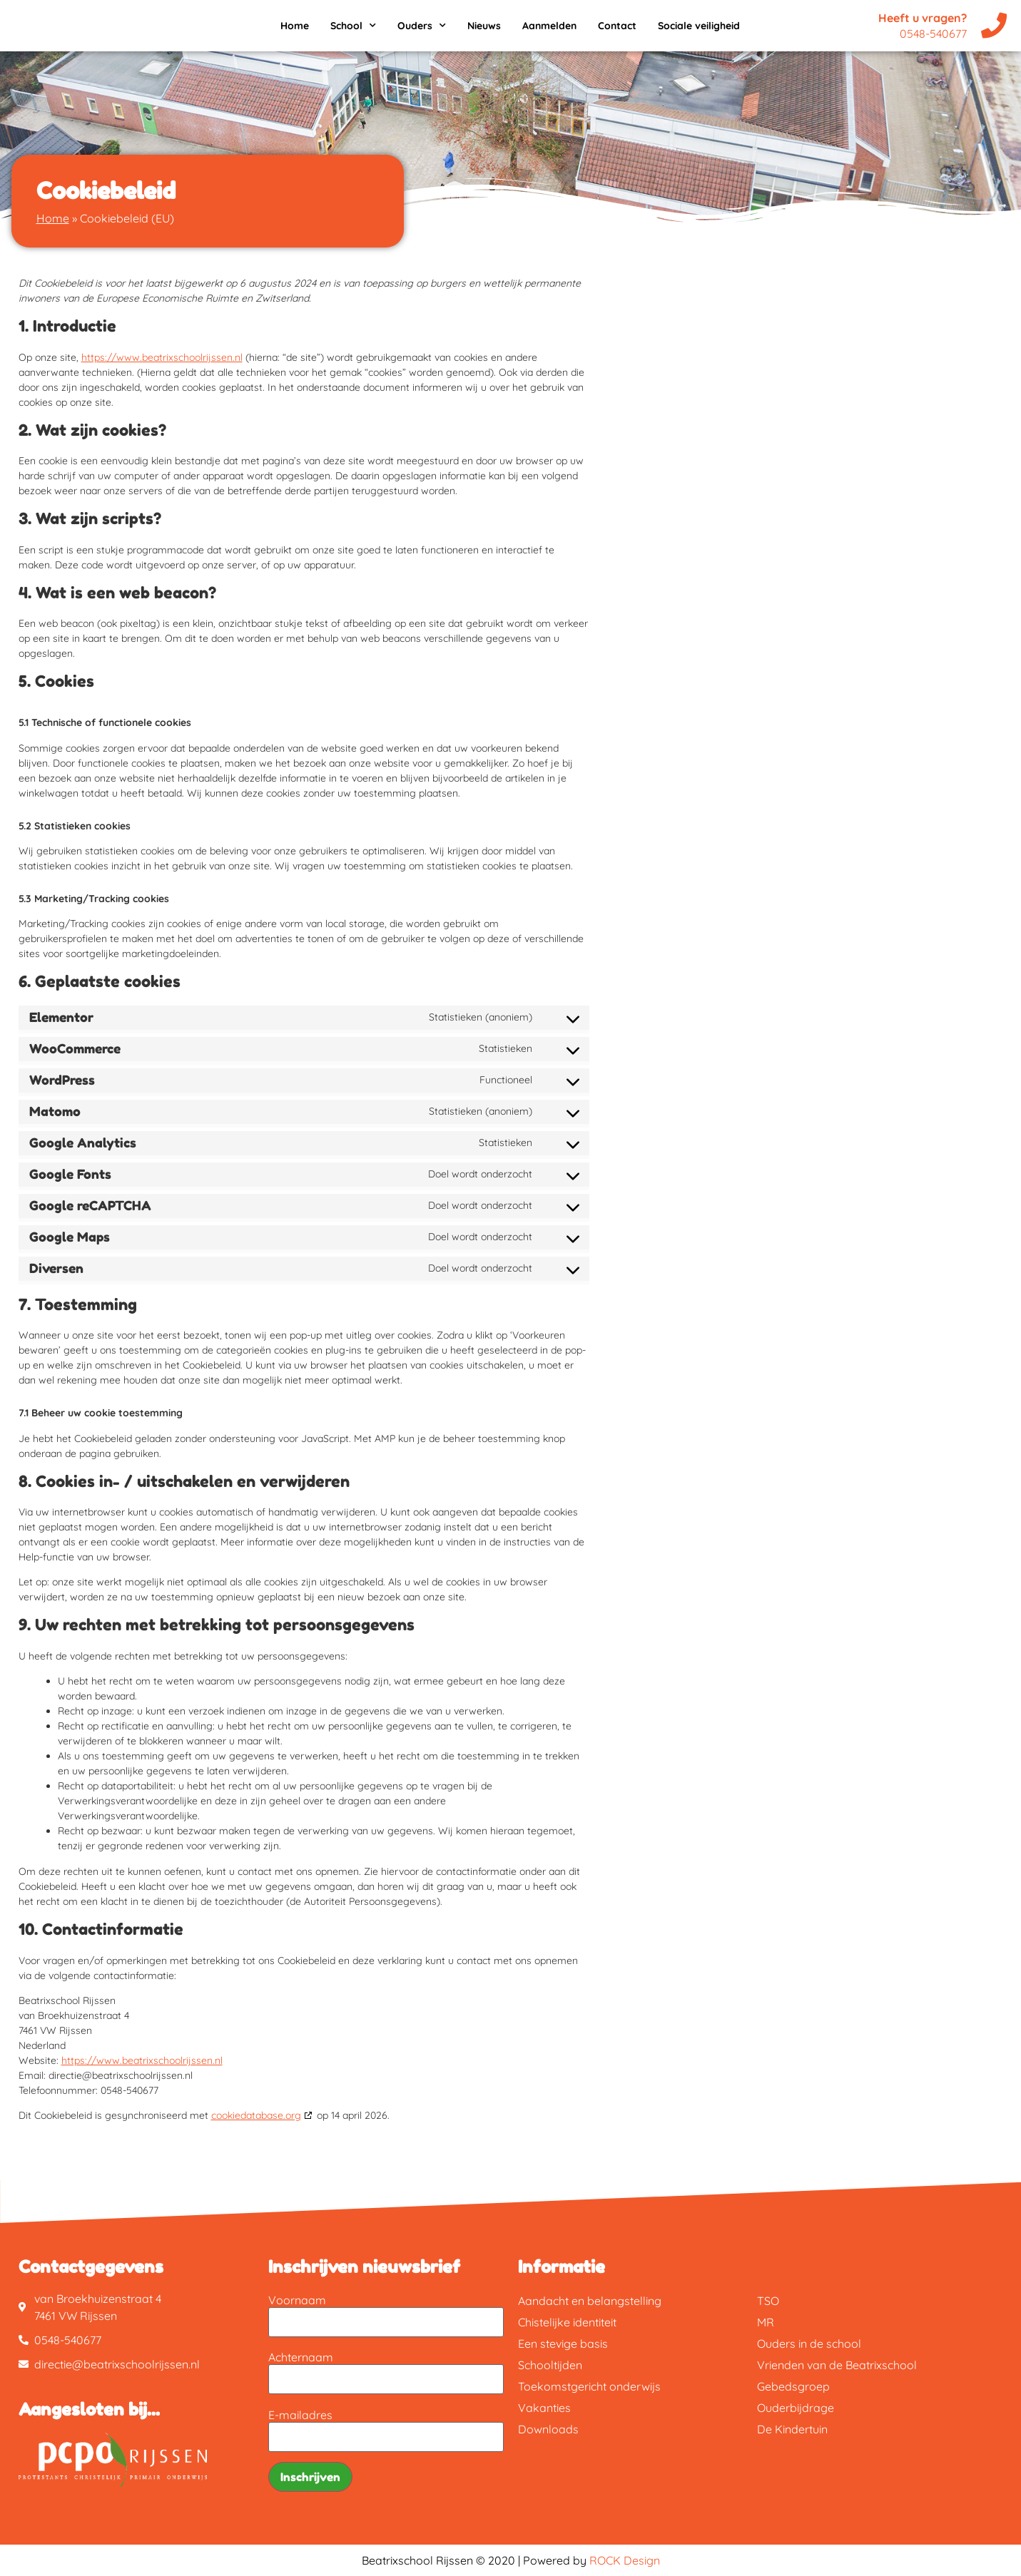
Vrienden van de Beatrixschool (837, 2365)
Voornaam (297, 2300)
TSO (768, 2301)
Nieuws (484, 25)
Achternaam (300, 2357)
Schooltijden (550, 2365)
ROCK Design (624, 2560)
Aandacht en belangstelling (589, 2301)
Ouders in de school (809, 2343)
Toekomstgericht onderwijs (589, 2386)
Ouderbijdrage (795, 2408)
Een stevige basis (563, 2343)
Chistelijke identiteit (567, 2322)
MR (765, 2322)
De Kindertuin (792, 2429)
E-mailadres (300, 2415)
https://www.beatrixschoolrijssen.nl (162, 357)
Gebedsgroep (793, 2386)
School (353, 25)
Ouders (421, 25)
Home (294, 25)
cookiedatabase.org (256, 2115)
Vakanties (544, 2408)
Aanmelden (549, 25)
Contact (617, 25)
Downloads (548, 2429)
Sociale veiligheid (699, 25)
